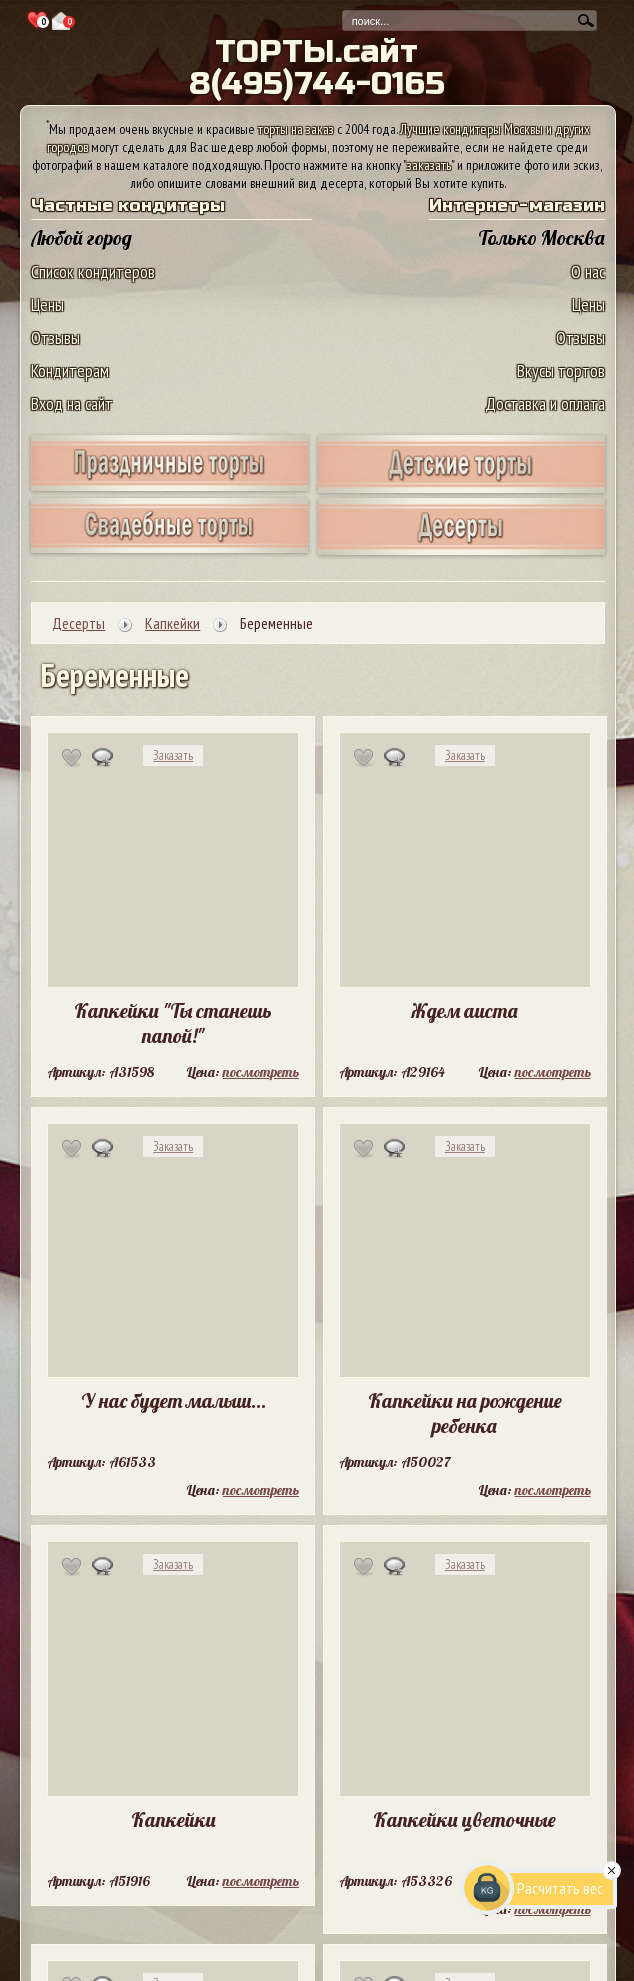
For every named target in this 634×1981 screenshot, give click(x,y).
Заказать (173, 755)
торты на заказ (296, 129)
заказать (429, 165)
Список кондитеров (93, 271)
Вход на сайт (72, 403)
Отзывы (55, 337)
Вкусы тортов (561, 370)
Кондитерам (70, 370)
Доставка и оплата (545, 403)
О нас (588, 271)
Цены (47, 304)
